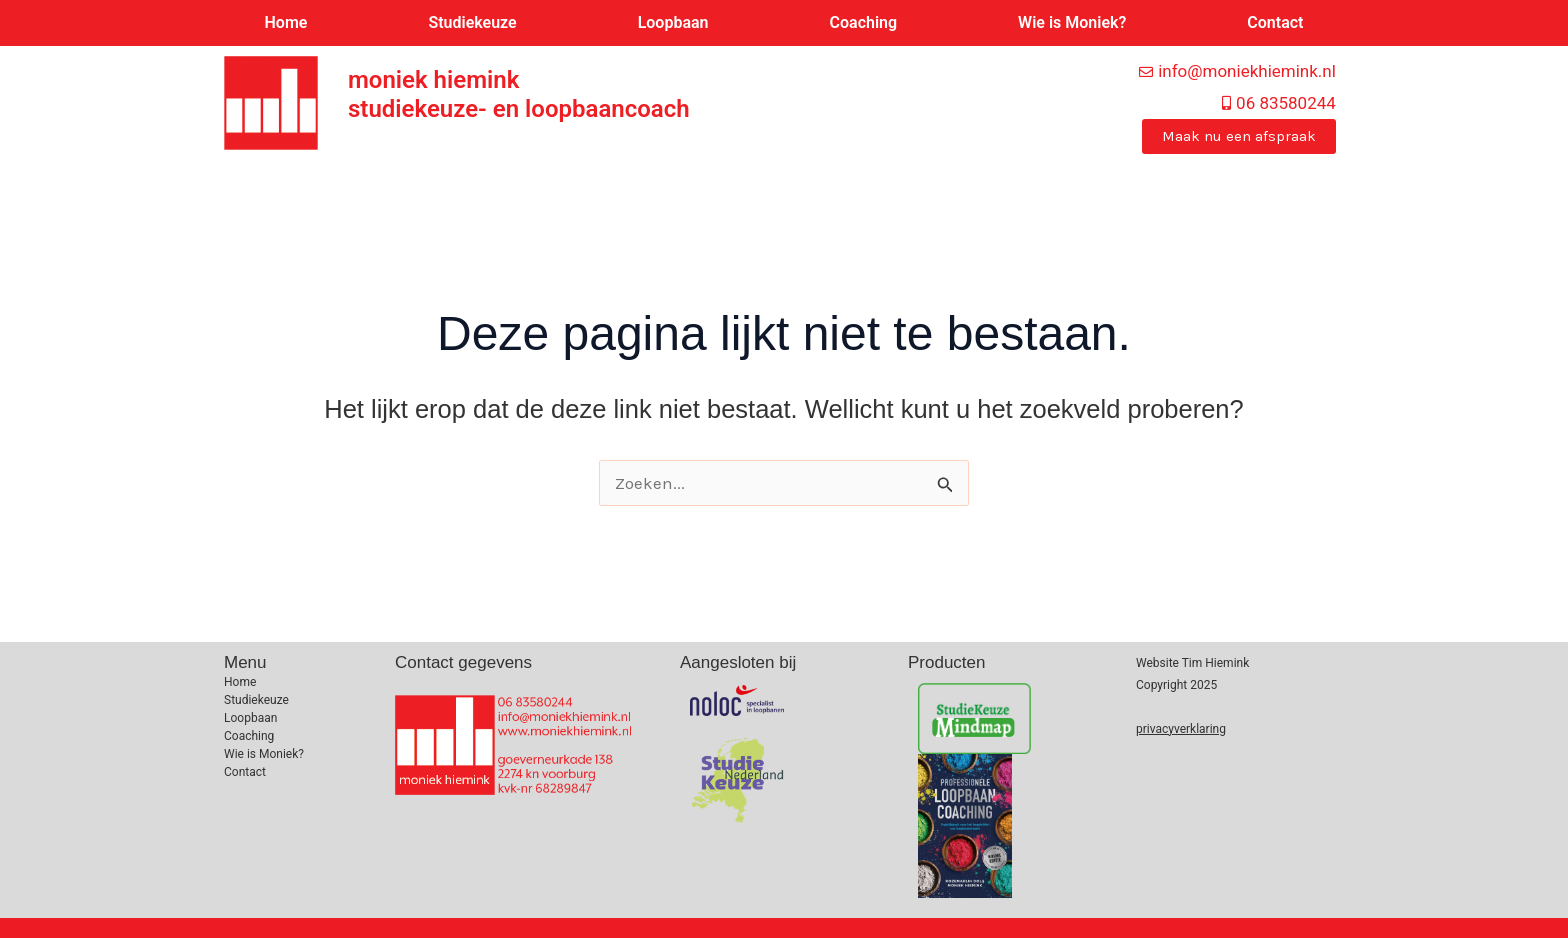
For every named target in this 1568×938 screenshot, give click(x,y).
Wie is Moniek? (1072, 22)
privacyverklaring (1181, 729)
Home (286, 22)
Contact (1275, 22)
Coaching (864, 22)
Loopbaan (673, 22)
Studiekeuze (472, 22)
